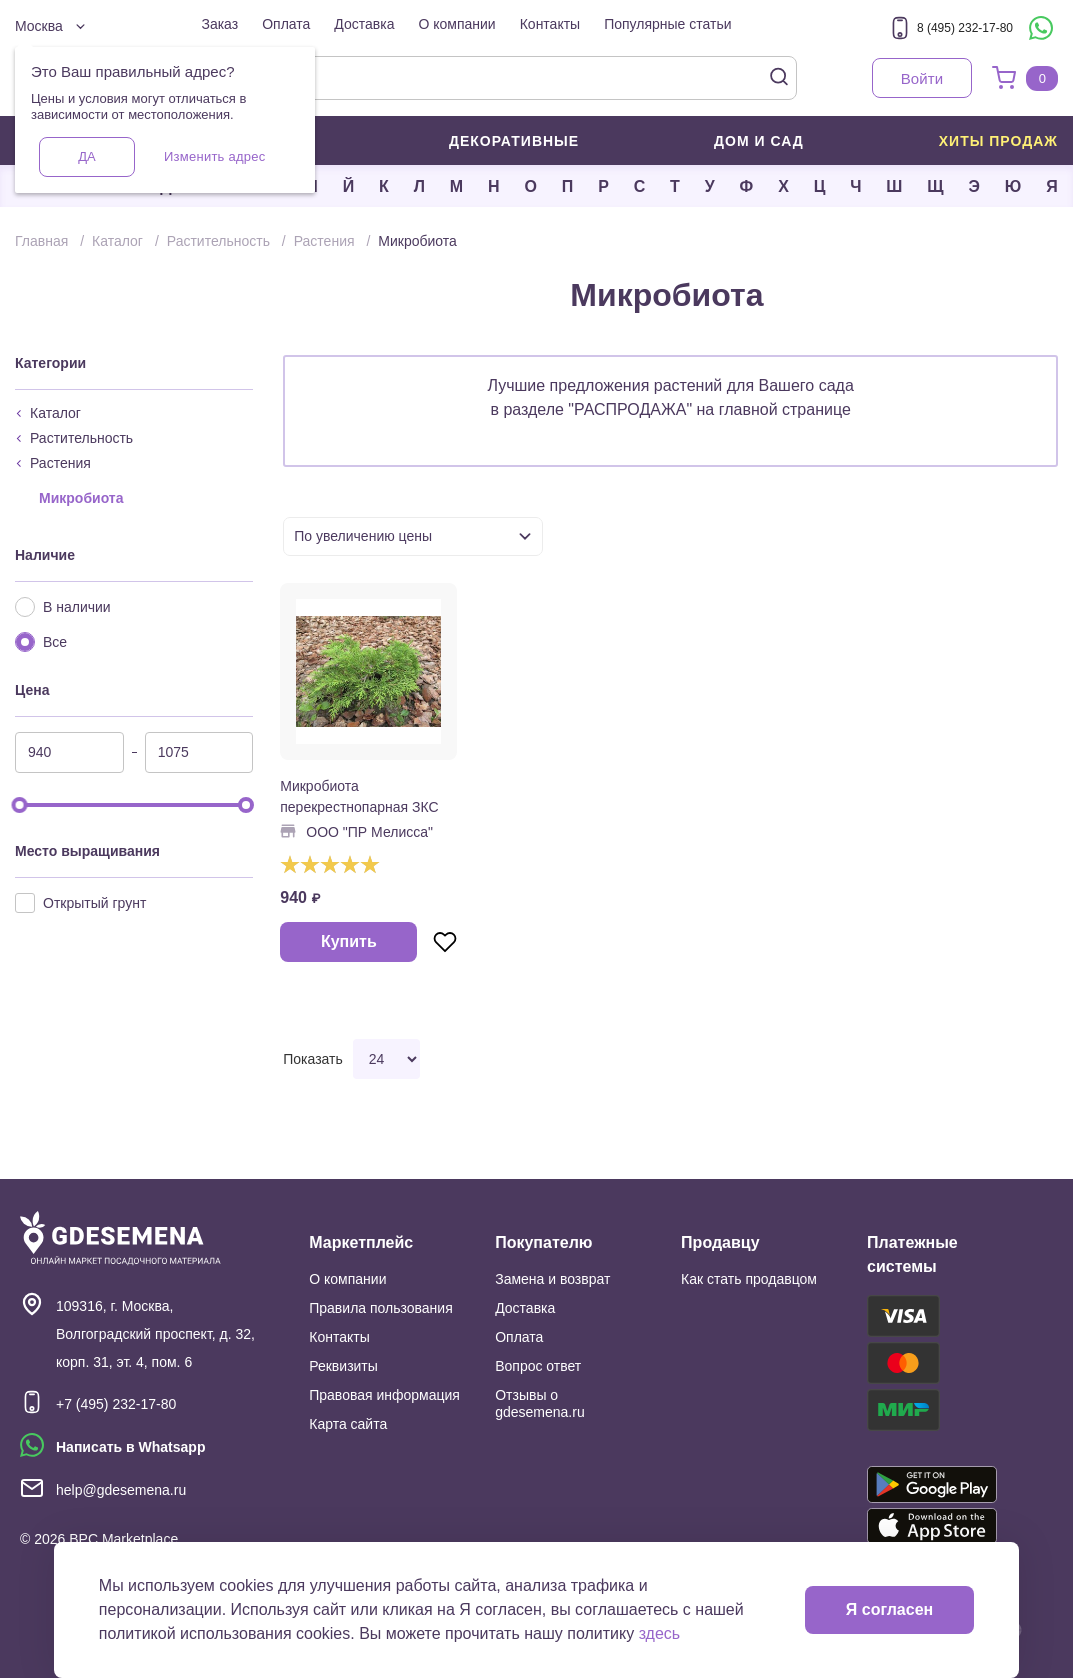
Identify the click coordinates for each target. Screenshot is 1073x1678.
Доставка (364, 24)
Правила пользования (381, 1308)
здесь (660, 1633)
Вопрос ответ (538, 1366)
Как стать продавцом (749, 1279)
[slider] (20, 805)
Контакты (550, 24)
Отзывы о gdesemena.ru (540, 1403)
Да (86, 156)
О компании (456, 24)
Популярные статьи (667, 24)
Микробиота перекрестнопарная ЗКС (359, 796)
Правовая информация (384, 1395)
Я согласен (889, 1609)
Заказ (219, 24)
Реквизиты (343, 1366)
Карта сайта (348, 1424)
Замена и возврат (552, 1279)
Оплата (286, 24)
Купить (349, 941)
